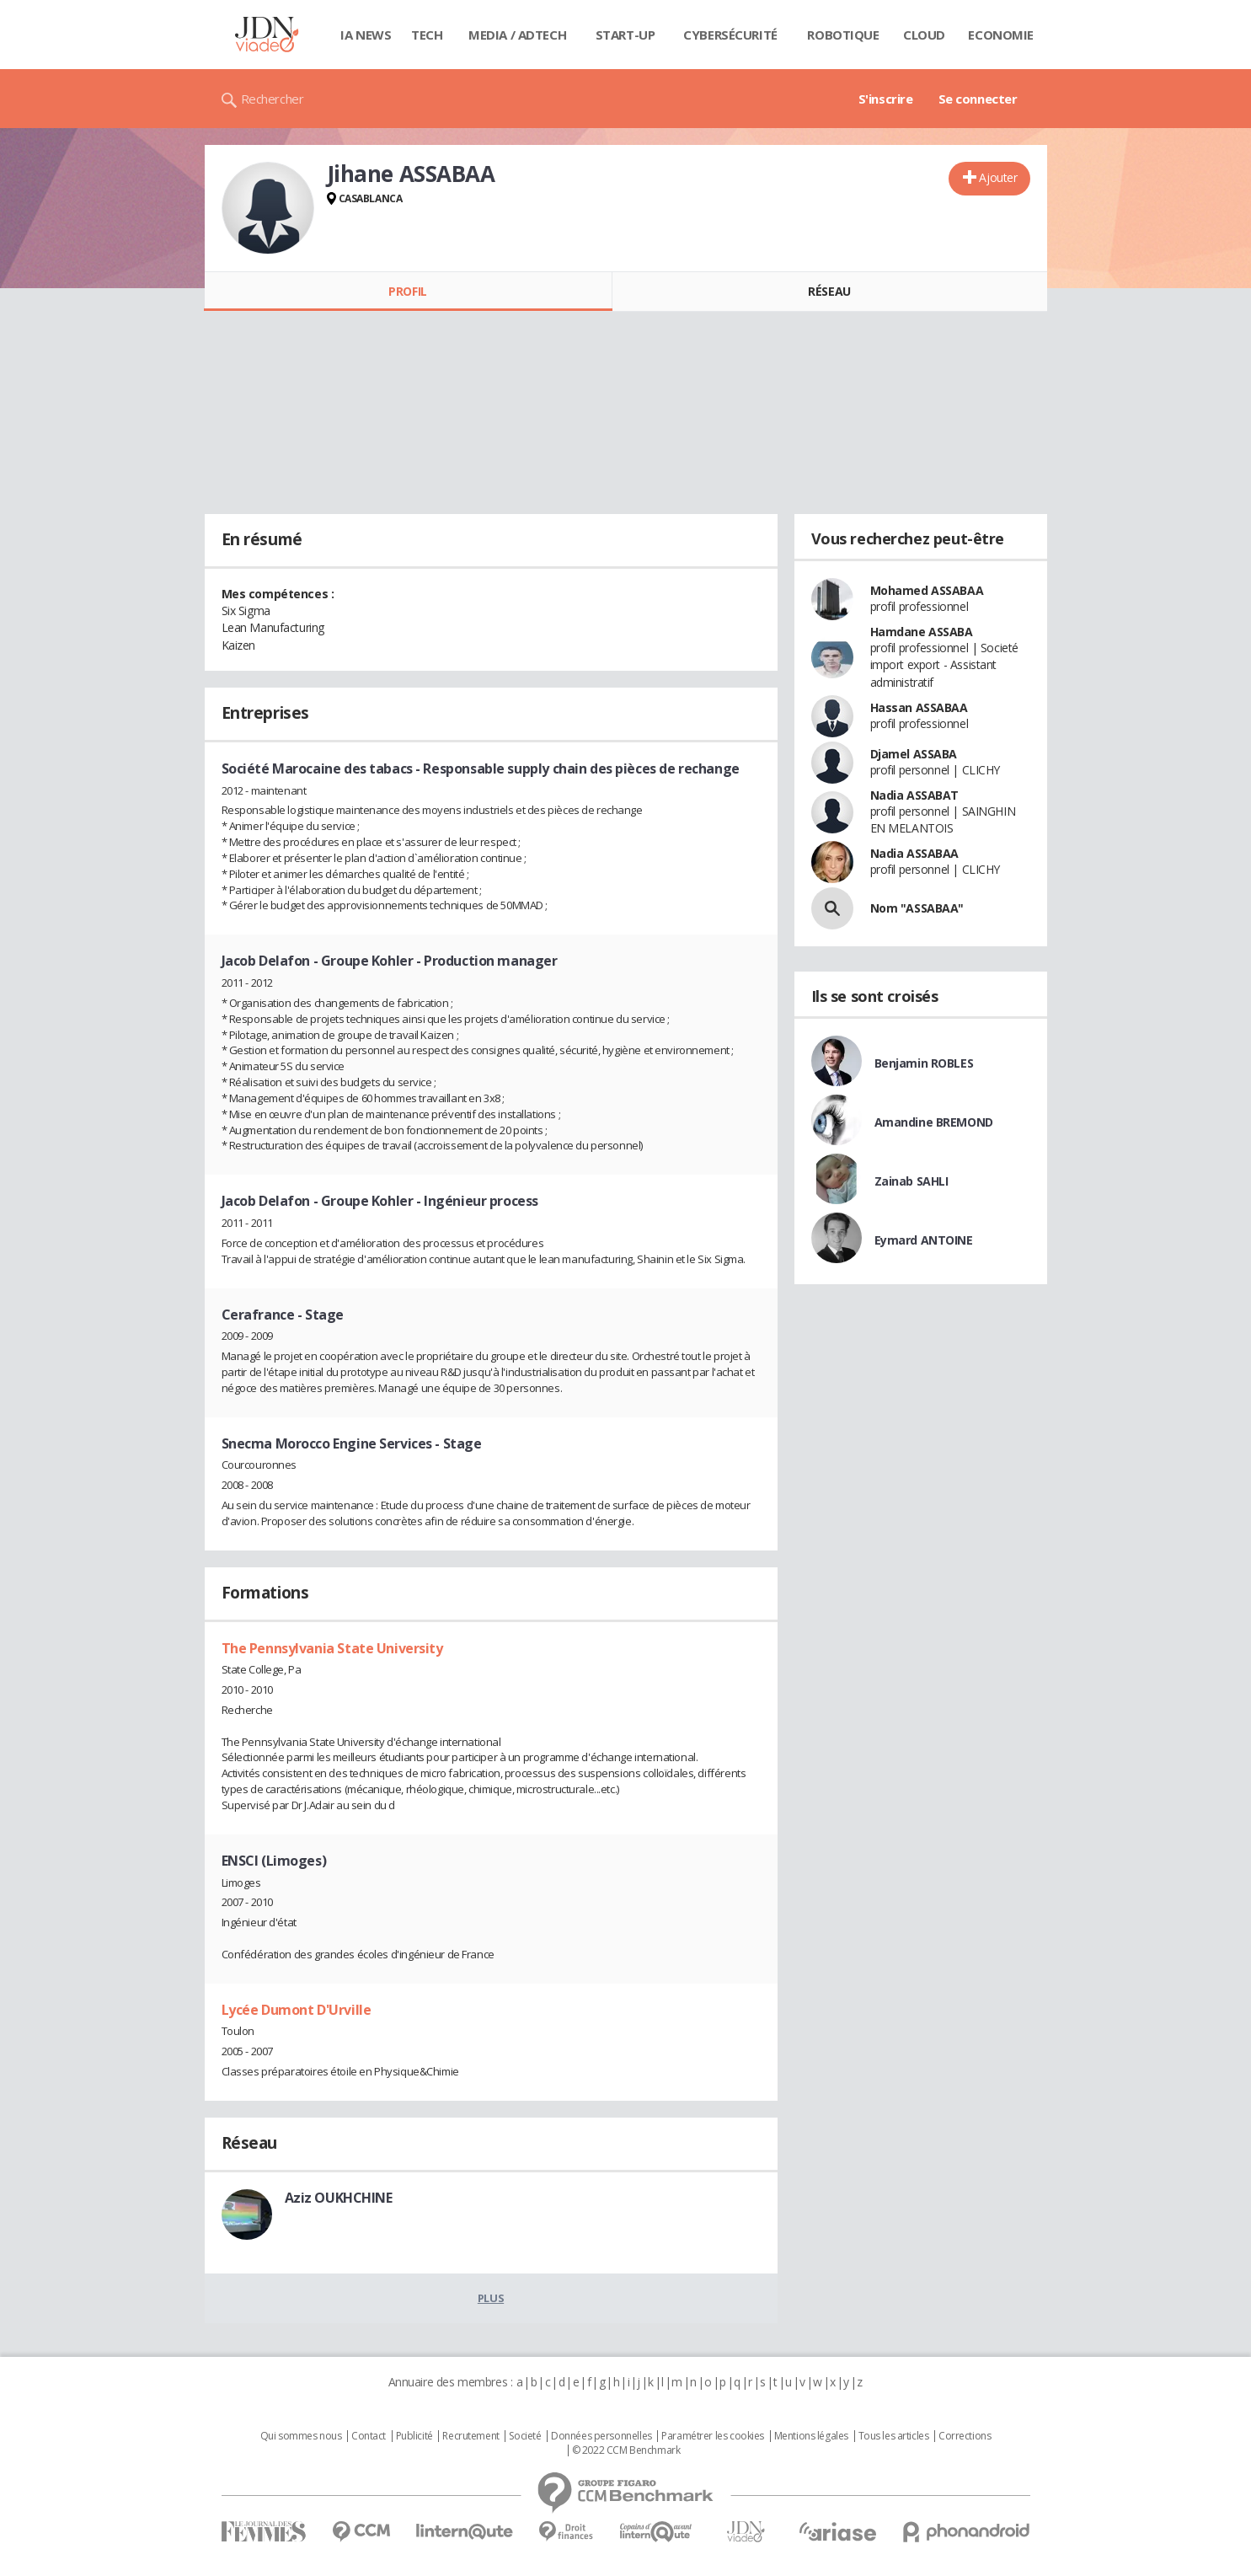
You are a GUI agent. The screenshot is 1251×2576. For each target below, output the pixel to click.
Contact (368, 2436)
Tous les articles (893, 2436)
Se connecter (978, 98)
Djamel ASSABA (914, 754)
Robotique (843, 34)
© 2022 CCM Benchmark (626, 2450)
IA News (365, 34)
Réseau (829, 291)
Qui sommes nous (301, 2436)
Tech (426, 34)
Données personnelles (601, 2436)
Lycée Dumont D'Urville (297, 2009)
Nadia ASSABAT (915, 795)
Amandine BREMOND (933, 1122)
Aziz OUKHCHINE (339, 2197)
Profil (407, 291)
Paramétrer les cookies (712, 2436)
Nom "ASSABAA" (917, 908)
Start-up (625, 34)
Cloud (924, 34)
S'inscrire (885, 98)
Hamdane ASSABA (921, 632)
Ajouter (998, 177)
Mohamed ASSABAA (927, 590)
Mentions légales (811, 2436)
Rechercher (272, 98)
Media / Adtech (517, 34)
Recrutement (470, 2436)
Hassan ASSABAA (919, 707)
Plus (491, 2298)
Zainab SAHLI (911, 1181)
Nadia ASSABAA (915, 853)
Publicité (414, 2436)
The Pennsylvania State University (332, 1648)
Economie (1001, 34)
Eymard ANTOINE (923, 1240)
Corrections (964, 2436)
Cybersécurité (730, 34)
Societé (525, 2436)
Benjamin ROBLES (924, 1063)
